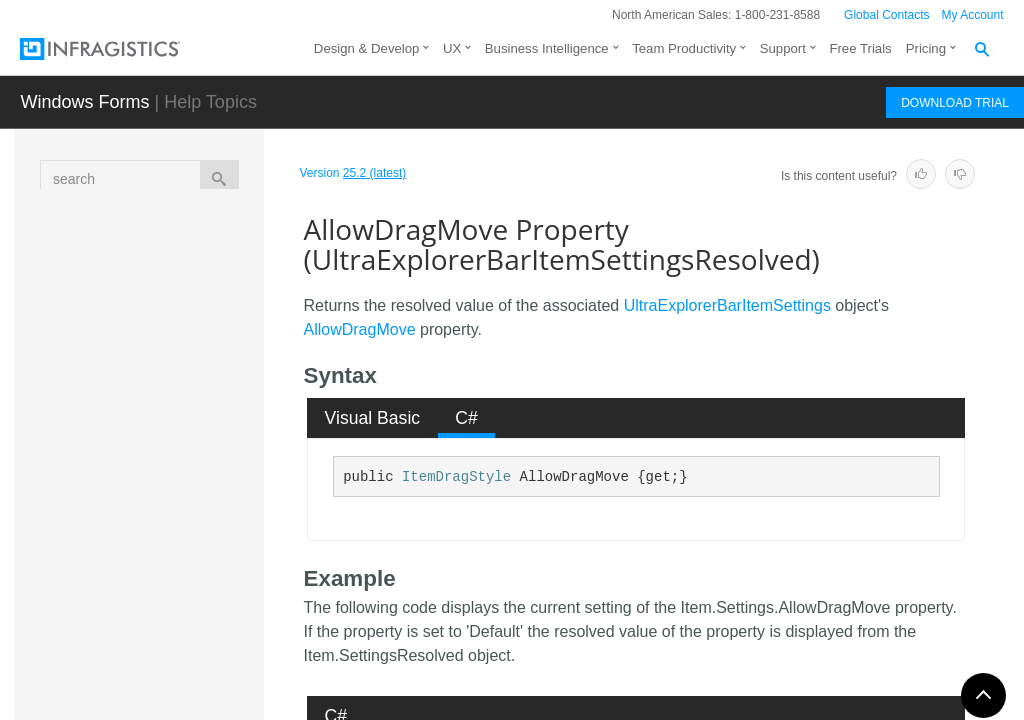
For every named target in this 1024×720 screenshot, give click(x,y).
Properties (179, 403)
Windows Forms (84, 102)
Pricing (926, 48)
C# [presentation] (466, 418)
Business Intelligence (547, 48)
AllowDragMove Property (207, 499)
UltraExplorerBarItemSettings (727, 305)
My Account (973, 15)
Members (174, 293)
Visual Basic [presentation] (373, 418)
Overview (174, 258)
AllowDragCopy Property (213, 444)
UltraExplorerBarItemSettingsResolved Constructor (201, 348)
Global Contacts (886, 15)
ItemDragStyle (456, 477)
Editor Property (209, 599)
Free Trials (860, 48)
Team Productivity (684, 48)
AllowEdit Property (193, 554)
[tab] (372, 418)
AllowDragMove (360, 329)
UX (452, 48)
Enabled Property (190, 644)
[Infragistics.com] (120, 49)
